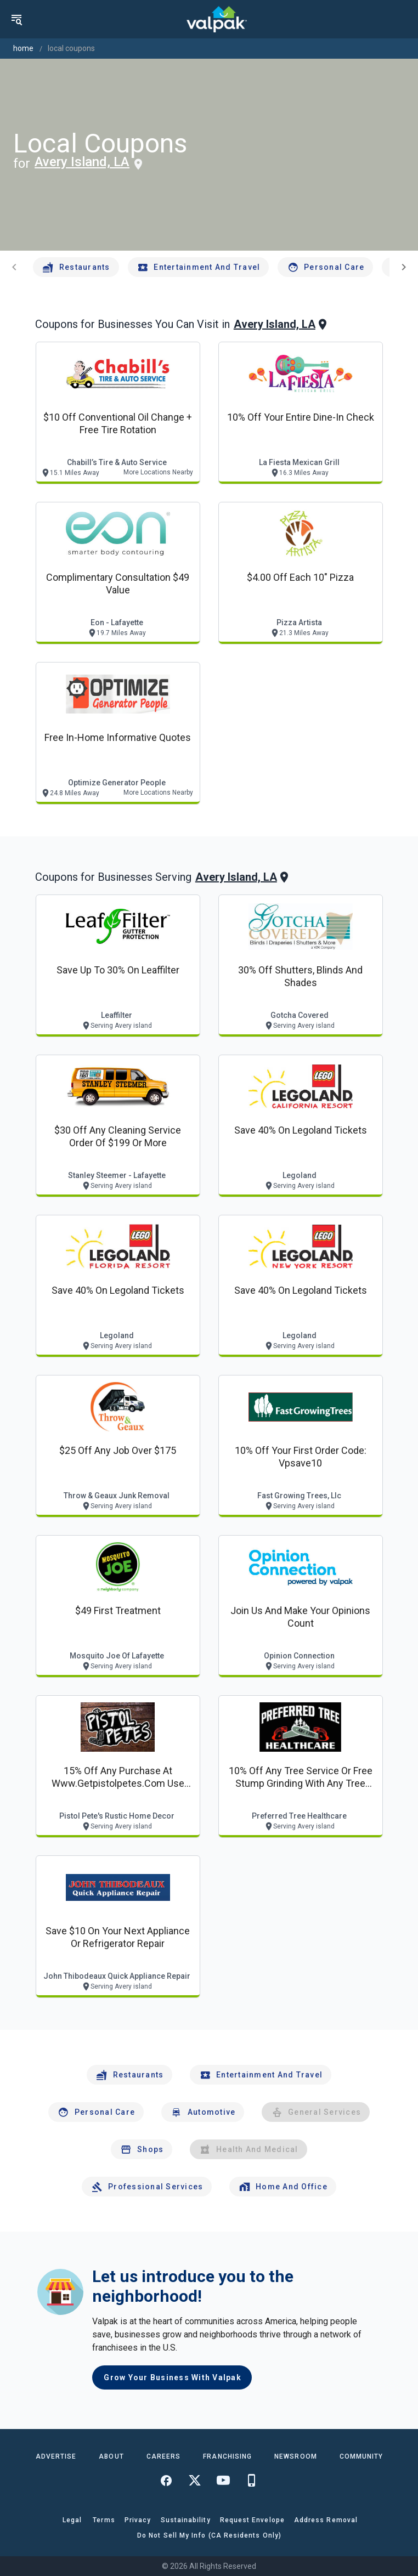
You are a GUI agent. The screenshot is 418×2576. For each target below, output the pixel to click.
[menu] (16, 19)
